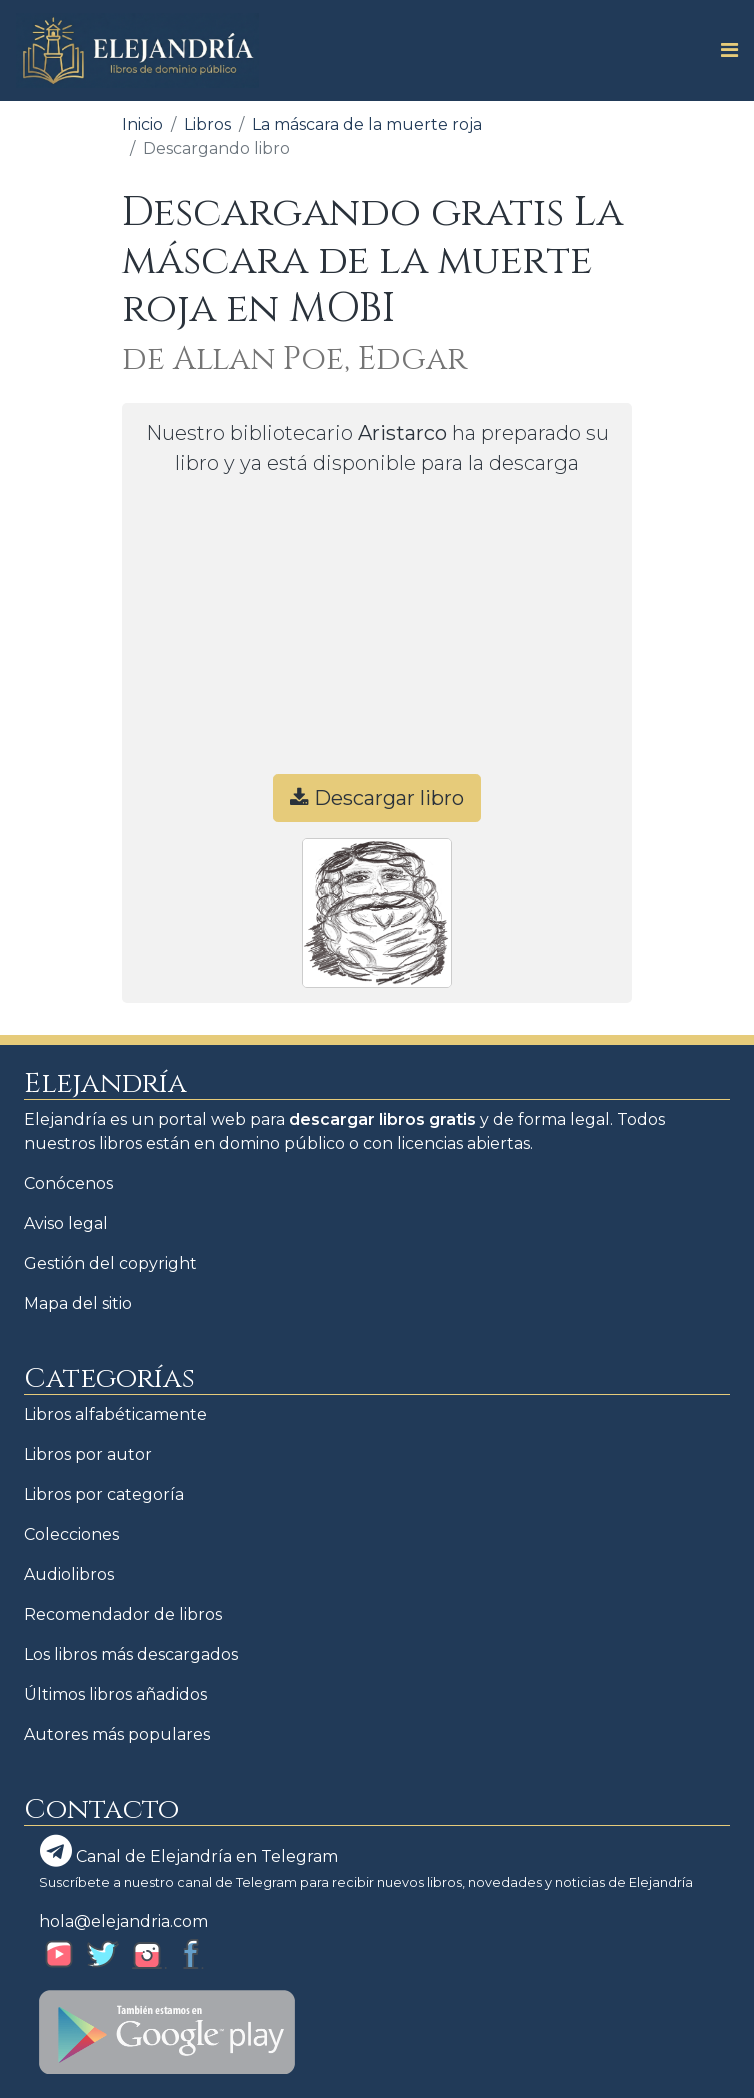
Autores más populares (117, 1734)
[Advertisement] (377, 634)
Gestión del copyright (110, 1263)
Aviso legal (66, 1223)
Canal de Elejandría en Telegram (189, 1851)
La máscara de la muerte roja (367, 124)
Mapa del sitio (78, 1303)
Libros (207, 124)
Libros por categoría (104, 1494)
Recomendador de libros (123, 1614)
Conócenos (68, 1183)
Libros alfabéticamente (115, 1414)
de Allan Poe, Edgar (294, 359)
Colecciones (71, 1534)
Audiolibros (69, 1574)
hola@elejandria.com (123, 1921)
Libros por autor (88, 1454)
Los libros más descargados (131, 1654)
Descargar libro (377, 798)
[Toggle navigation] (723, 50)
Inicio (142, 124)
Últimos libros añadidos (115, 1694)
